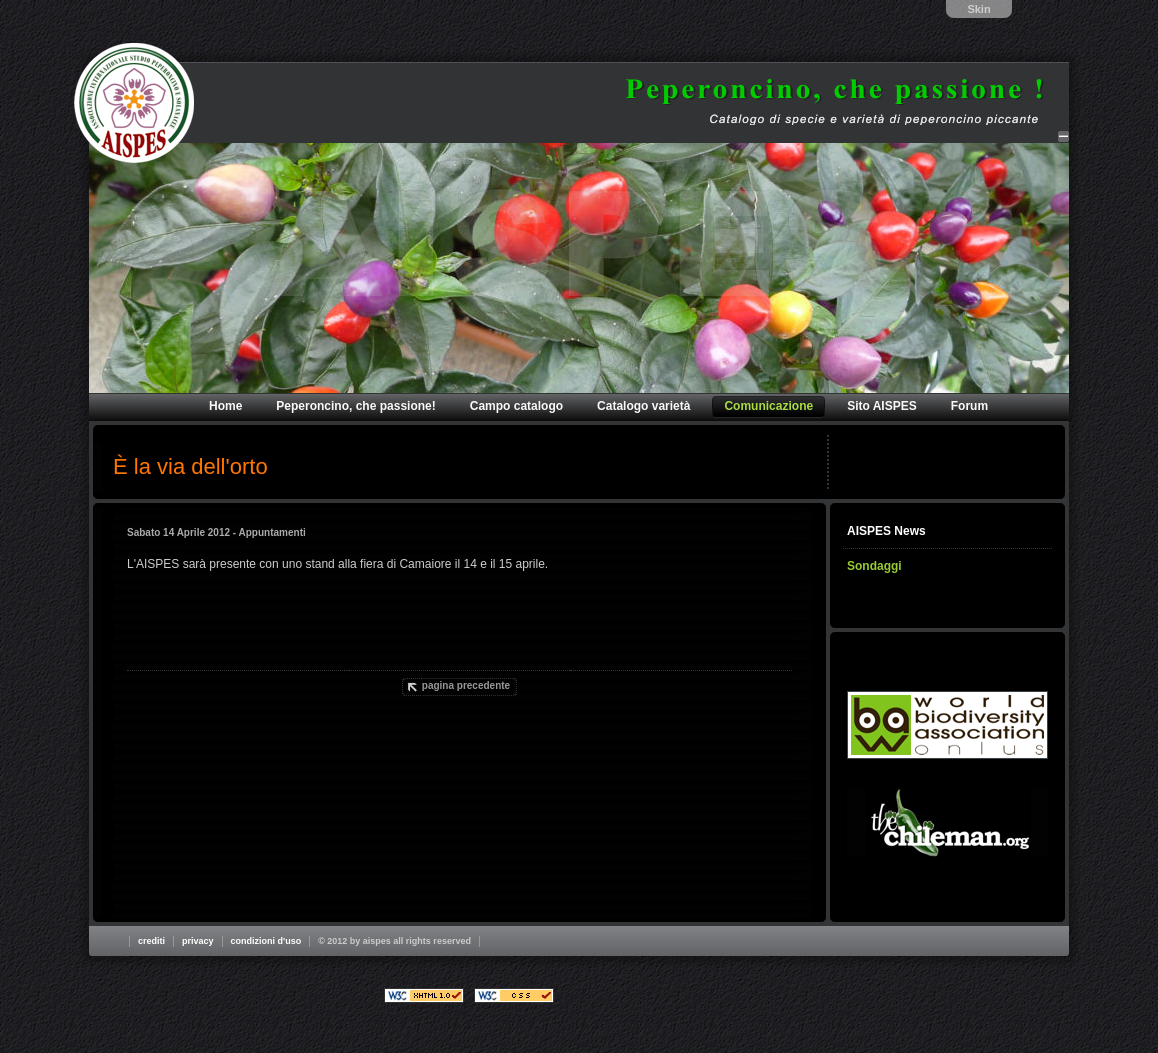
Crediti (151, 941)
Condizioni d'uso (266, 941)
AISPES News (886, 531)
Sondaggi (874, 566)
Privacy (198, 941)
